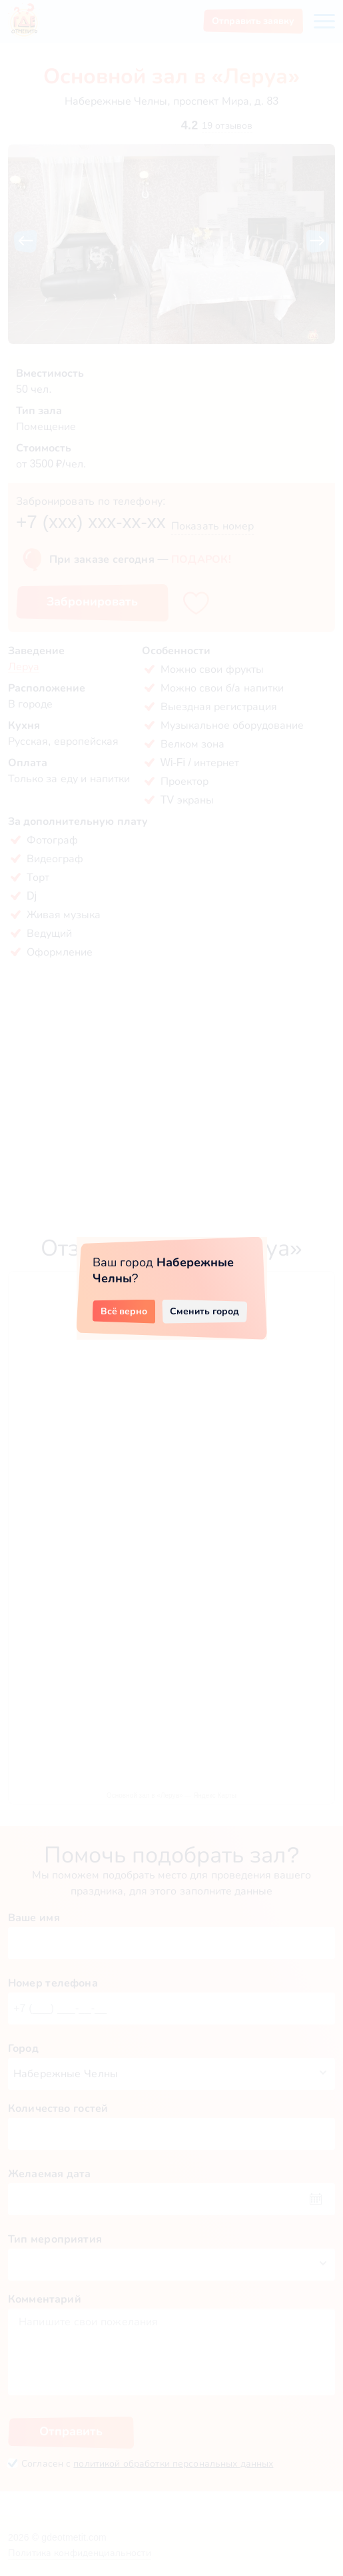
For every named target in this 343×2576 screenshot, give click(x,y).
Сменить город (204, 1311)
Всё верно (124, 1311)
